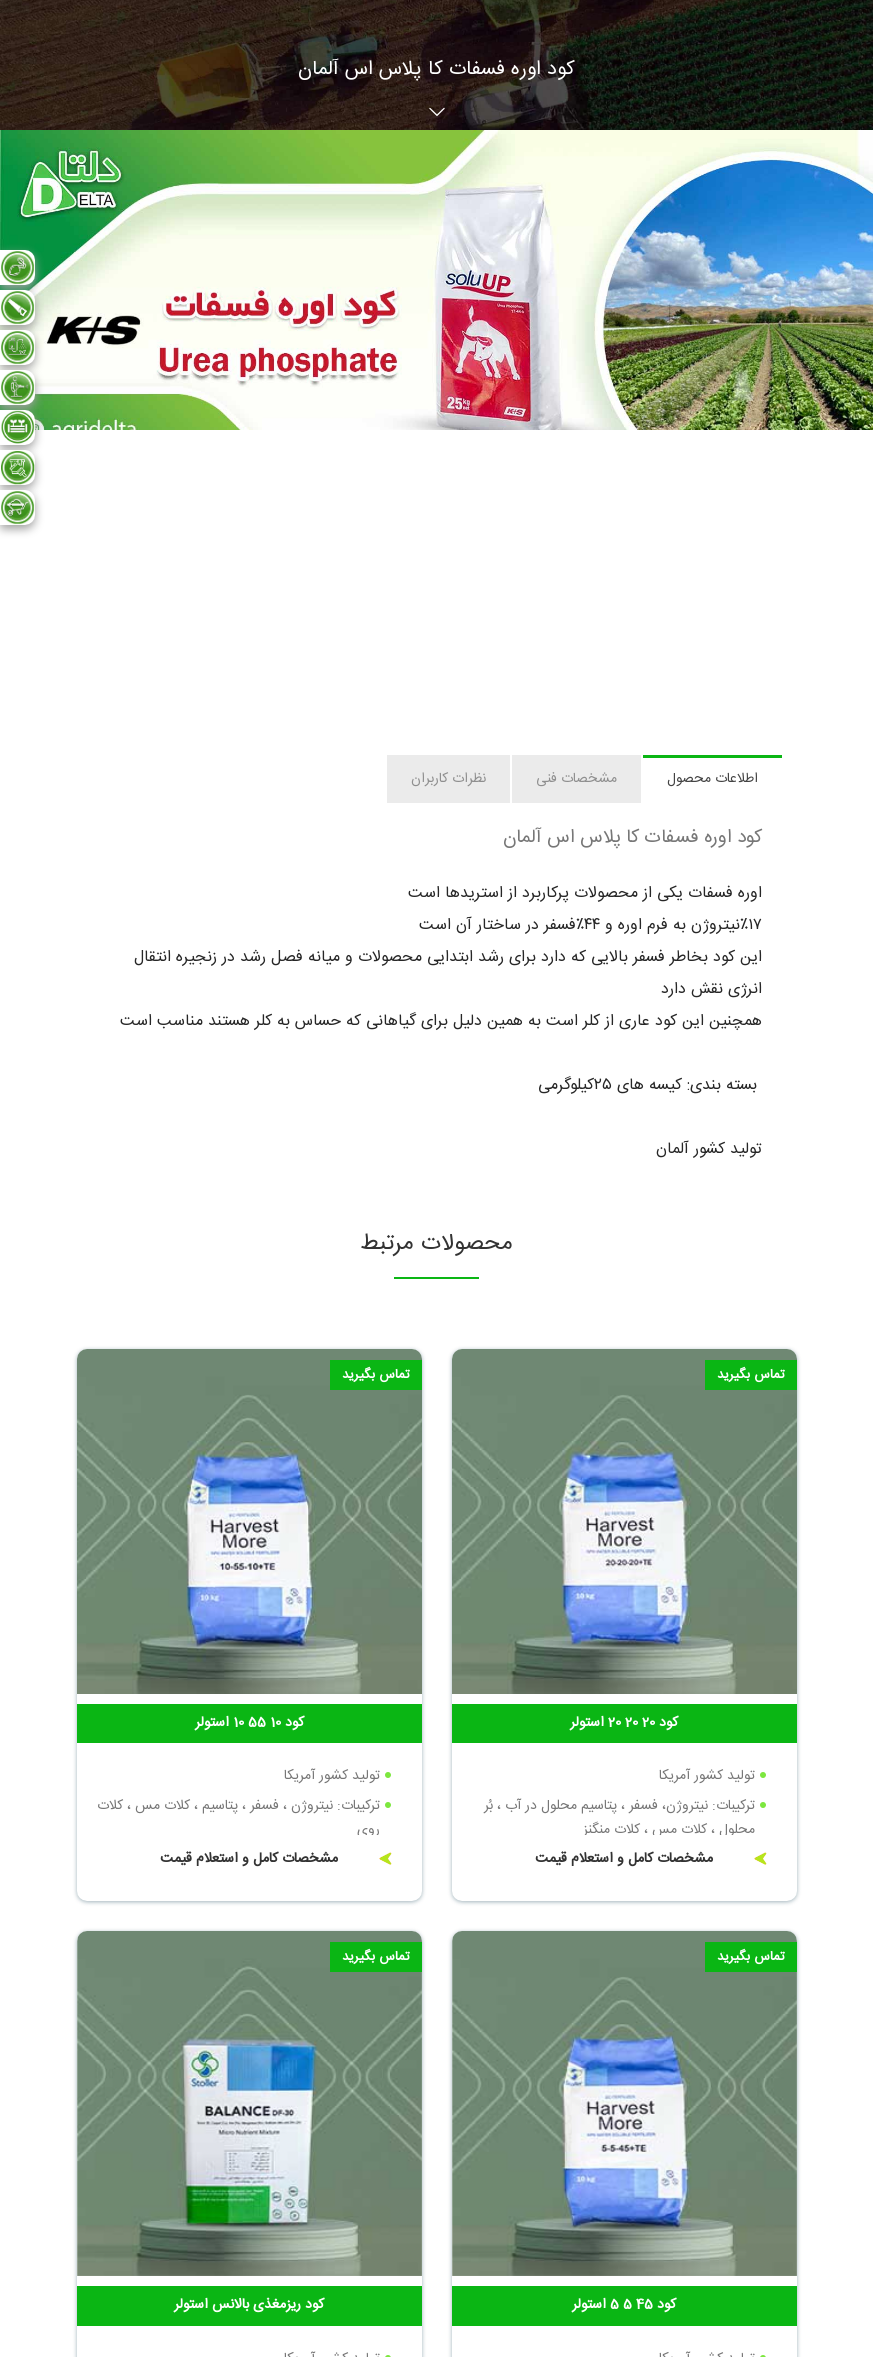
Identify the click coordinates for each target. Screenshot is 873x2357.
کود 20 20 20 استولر (624, 1723)
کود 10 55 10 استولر (249, 1723)
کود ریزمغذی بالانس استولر (249, 2305)
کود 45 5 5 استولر (624, 2305)
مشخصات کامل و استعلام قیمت (624, 1859)
